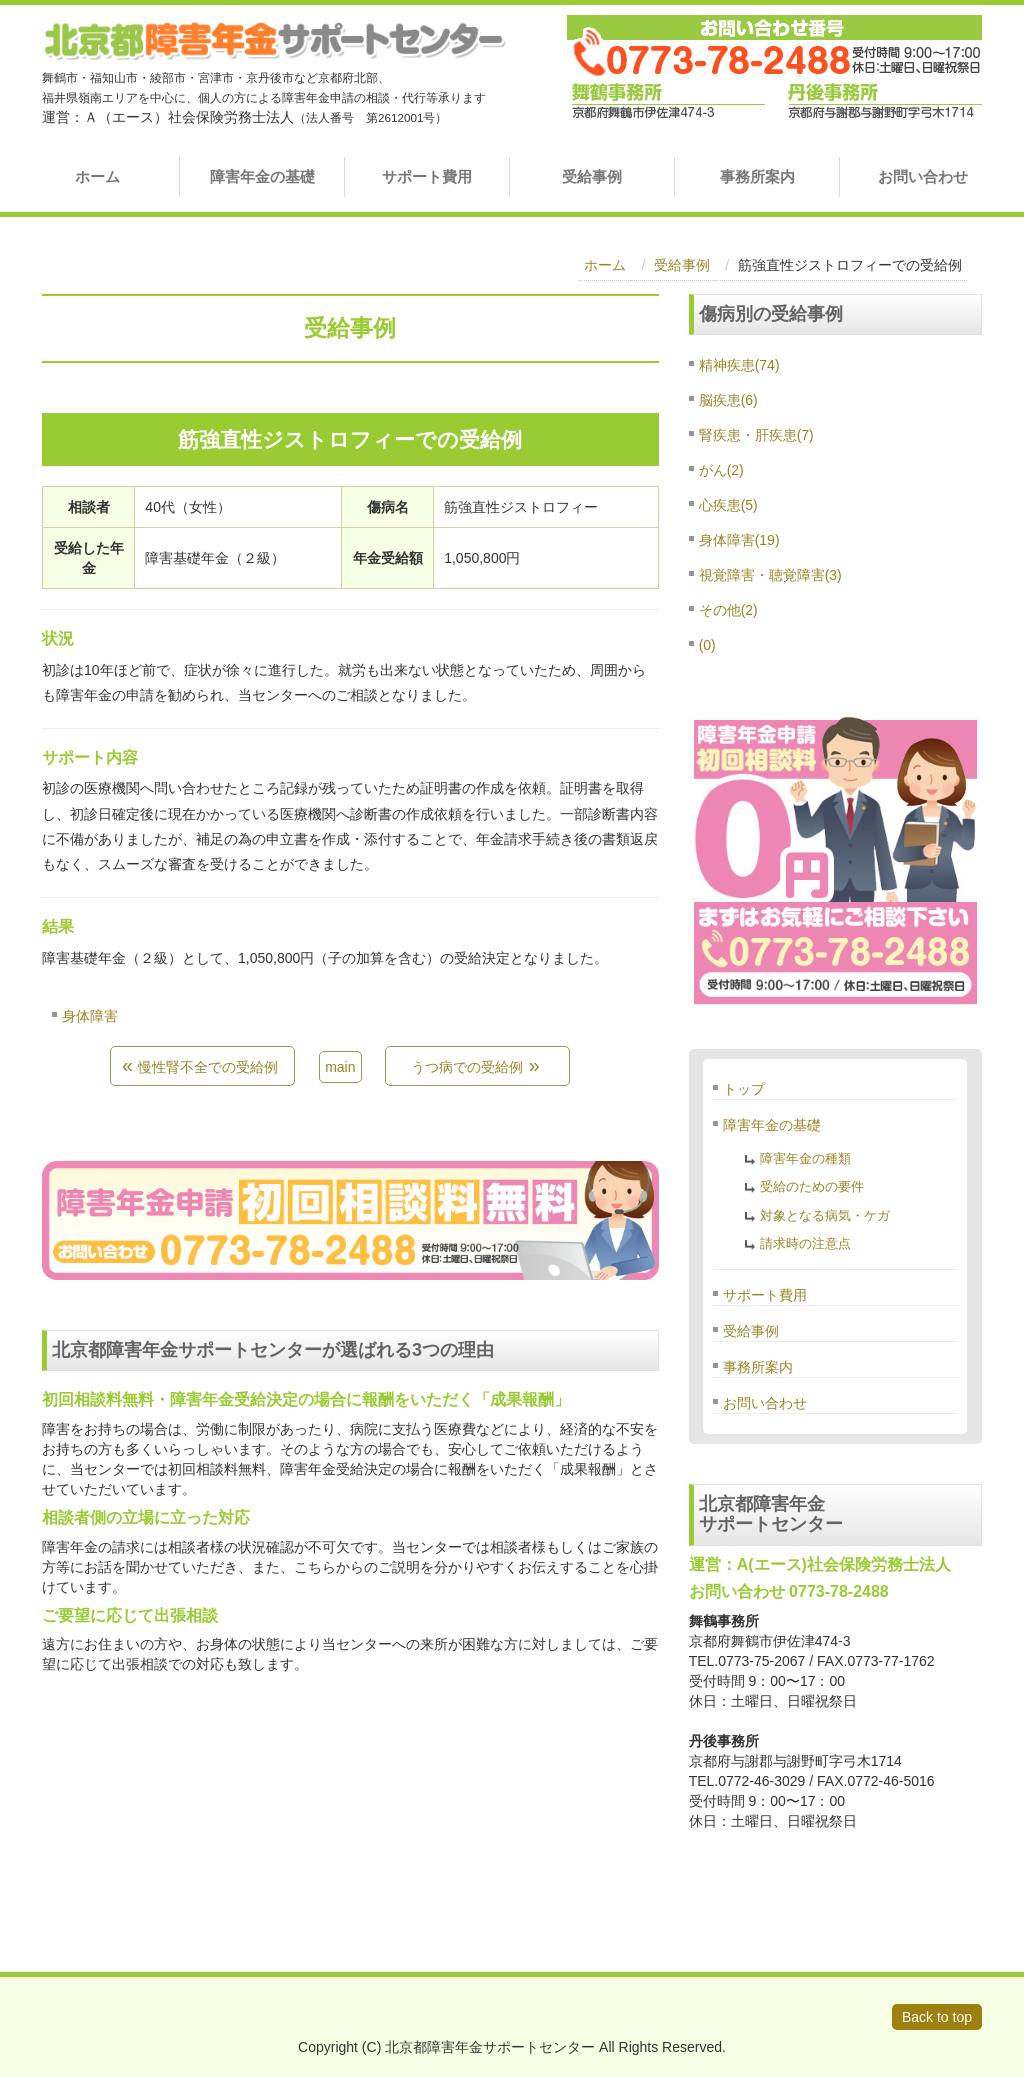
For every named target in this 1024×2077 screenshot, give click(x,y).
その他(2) (728, 610)
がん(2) (721, 470)
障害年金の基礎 (262, 176)
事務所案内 (757, 176)
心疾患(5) (728, 505)
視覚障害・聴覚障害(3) (770, 575)
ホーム (97, 176)
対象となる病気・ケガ (825, 1215)
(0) (707, 645)
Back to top (937, 2017)
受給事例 (592, 176)
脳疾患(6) (728, 400)
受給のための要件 (812, 1186)
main (340, 1067)
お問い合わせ (923, 176)
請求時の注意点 (805, 1243)
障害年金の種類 (805, 1158)
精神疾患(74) (739, 365)
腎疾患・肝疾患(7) (756, 435)
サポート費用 (427, 176)
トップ (744, 1089)
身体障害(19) (739, 540)
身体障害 (90, 1016)
